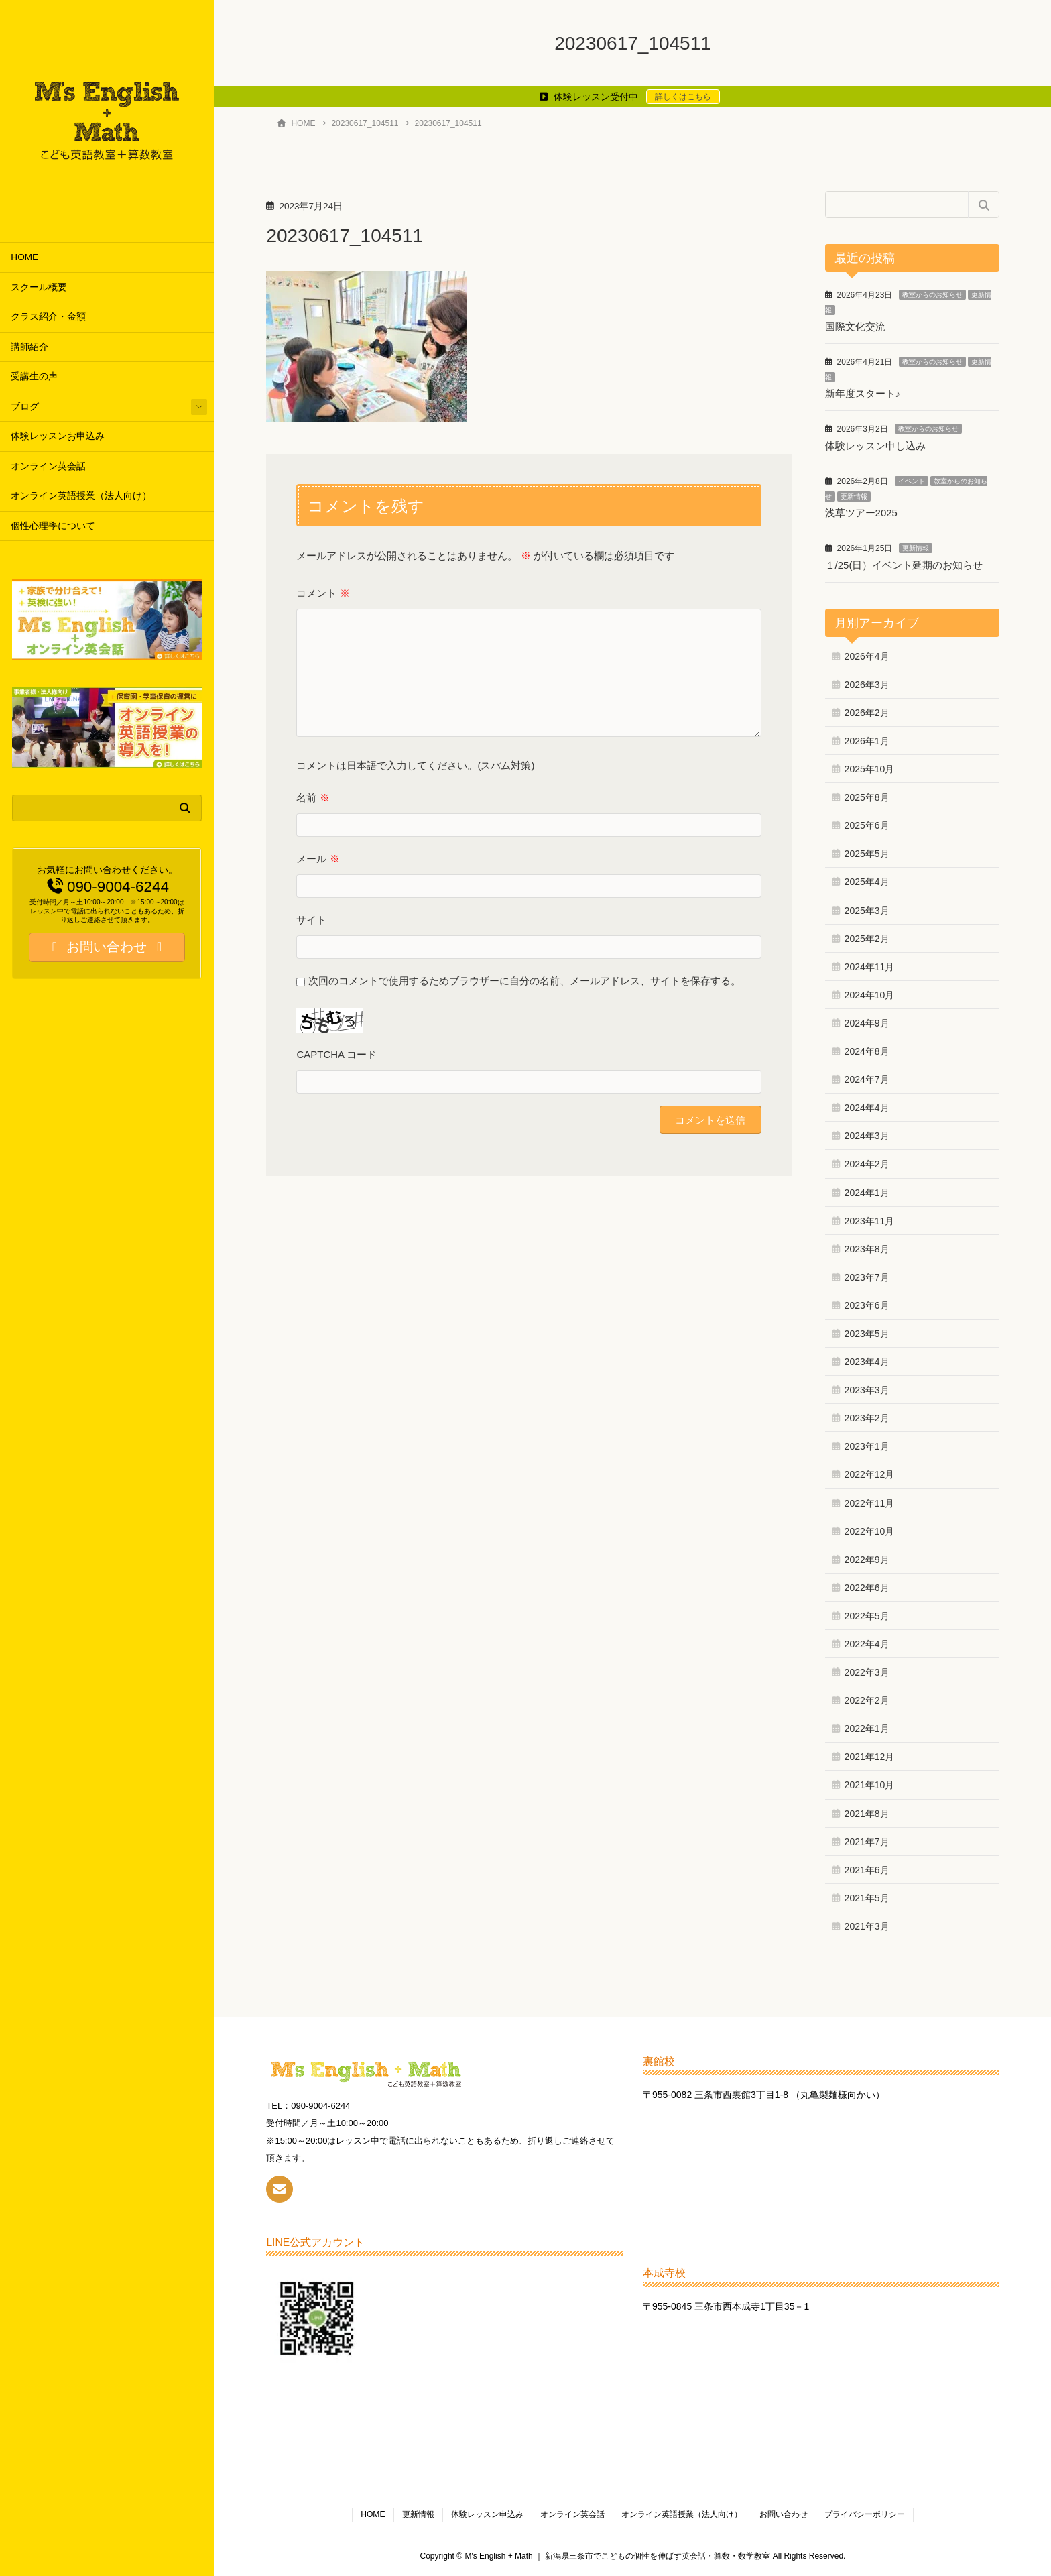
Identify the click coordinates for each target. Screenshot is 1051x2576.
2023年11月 (870, 1221)
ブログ (25, 407)
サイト (311, 919)
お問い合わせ (783, 2514)
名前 (312, 797)
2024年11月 (870, 966)
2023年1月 (867, 1446)
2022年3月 (867, 1672)
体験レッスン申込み (487, 2514)
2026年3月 (867, 684)
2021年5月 (867, 1898)
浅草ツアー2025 (861, 512)
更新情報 (854, 496)
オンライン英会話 (48, 466)
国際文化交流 (855, 326)
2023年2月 (867, 1418)
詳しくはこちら (683, 96)
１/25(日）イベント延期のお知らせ (904, 565)
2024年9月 (867, 1023)
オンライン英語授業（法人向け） (81, 496)
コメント (322, 593)
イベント (911, 481)
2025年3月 (867, 910)
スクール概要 (39, 287)
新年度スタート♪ (863, 393)
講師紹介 (29, 347)
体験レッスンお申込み (58, 436)
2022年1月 (867, 1728)
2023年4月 (867, 1361)
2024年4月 (867, 1107)
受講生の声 (34, 376)
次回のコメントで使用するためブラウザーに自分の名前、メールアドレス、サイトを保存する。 (524, 980)
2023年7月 (867, 1277)
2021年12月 (870, 1756)
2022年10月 (870, 1531)
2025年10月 (870, 769)
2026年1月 (867, 741)
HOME (24, 257)
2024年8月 (867, 1051)
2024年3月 (867, 1135)
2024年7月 (867, 1079)
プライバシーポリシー (864, 2514)
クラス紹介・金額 (48, 317)
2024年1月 (867, 1192)
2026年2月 (867, 712)
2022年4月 (867, 1644)
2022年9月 (867, 1559)
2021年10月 (870, 1784)
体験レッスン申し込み (875, 445)
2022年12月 (870, 1474)
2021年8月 (867, 1813)
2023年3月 (867, 1390)
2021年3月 (867, 1926)
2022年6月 (867, 1587)
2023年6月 (867, 1305)
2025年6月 (867, 825)
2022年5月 (867, 1616)
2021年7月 (867, 1841)
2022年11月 (870, 1503)
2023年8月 (867, 1249)
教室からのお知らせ (932, 294)
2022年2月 (867, 1700)
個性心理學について (53, 526)
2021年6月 (867, 1870)
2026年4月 (867, 656)
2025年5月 (867, 853)
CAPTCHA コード (336, 1054)
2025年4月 (867, 881)
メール (317, 858)
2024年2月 (867, 1164)
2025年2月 (867, 938)
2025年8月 (867, 797)
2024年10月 (870, 995)
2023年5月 (867, 1333)
